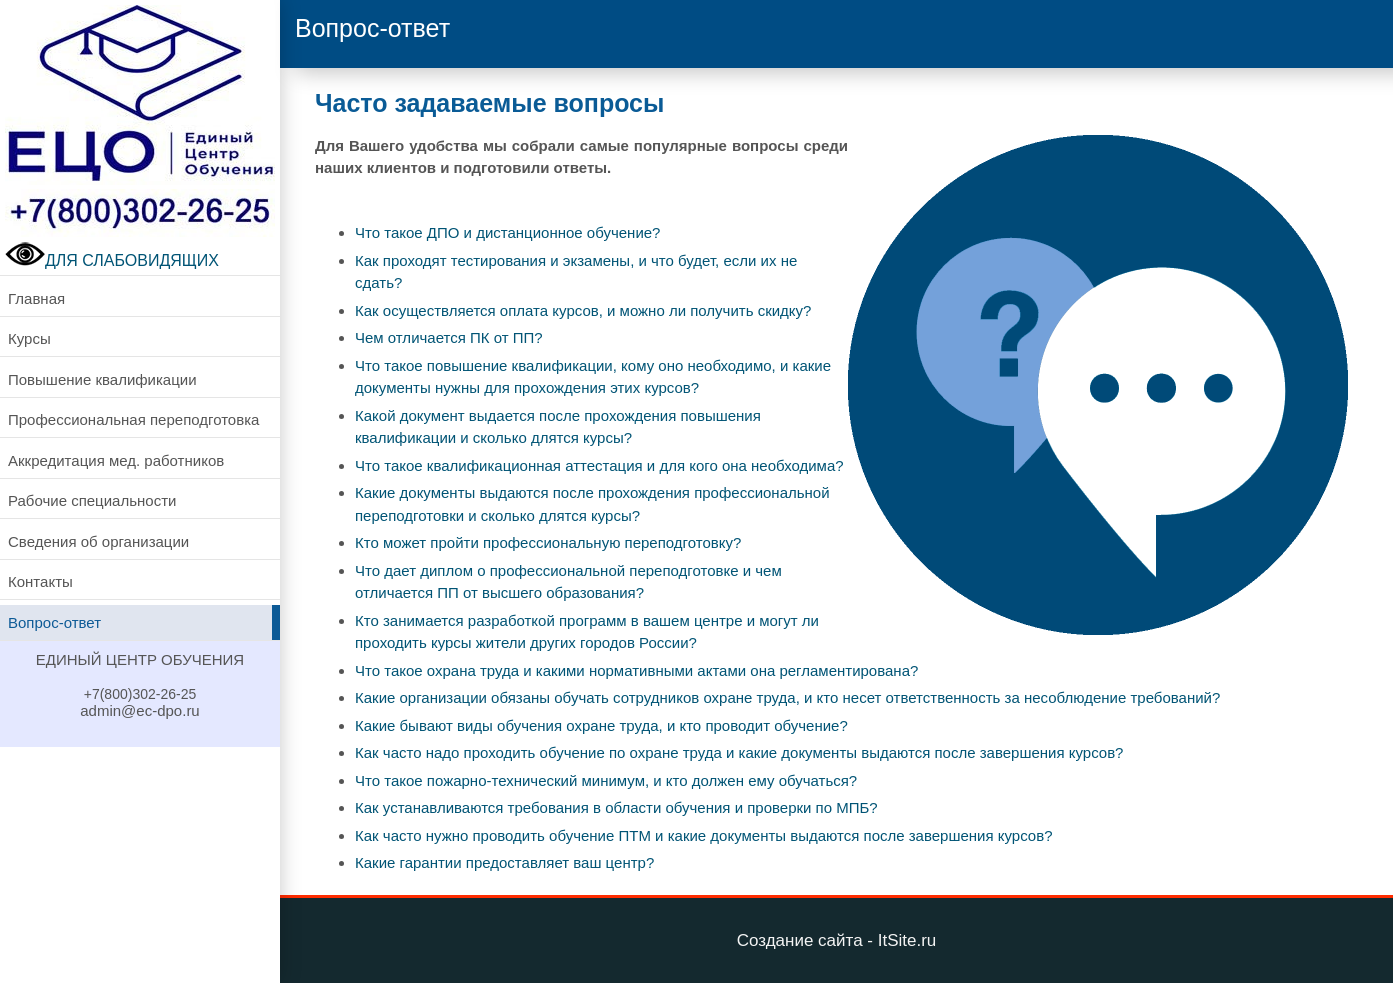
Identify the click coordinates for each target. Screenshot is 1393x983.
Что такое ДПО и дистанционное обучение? (507, 232)
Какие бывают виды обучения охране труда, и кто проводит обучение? (601, 725)
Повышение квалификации (102, 379)
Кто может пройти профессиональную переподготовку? (548, 542)
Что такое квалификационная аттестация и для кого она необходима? (599, 465)
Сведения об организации (98, 541)
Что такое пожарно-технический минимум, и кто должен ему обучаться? (606, 780)
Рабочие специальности (92, 500)
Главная (36, 298)
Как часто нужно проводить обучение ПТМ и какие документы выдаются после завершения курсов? (704, 835)
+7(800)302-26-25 (140, 694)
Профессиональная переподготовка (133, 419)
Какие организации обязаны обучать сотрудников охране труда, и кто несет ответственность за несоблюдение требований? (787, 697)
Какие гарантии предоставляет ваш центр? (504, 862)
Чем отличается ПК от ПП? (449, 337)
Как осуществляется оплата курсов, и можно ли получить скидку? (583, 310)
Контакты (40, 581)
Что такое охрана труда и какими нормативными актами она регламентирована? (636, 670)
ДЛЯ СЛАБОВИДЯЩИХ (112, 260)
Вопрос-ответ (54, 622)
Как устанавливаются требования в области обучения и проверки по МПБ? (616, 807)
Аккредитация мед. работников (116, 460)
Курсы (29, 338)
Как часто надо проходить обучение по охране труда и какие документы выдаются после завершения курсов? (739, 752)
